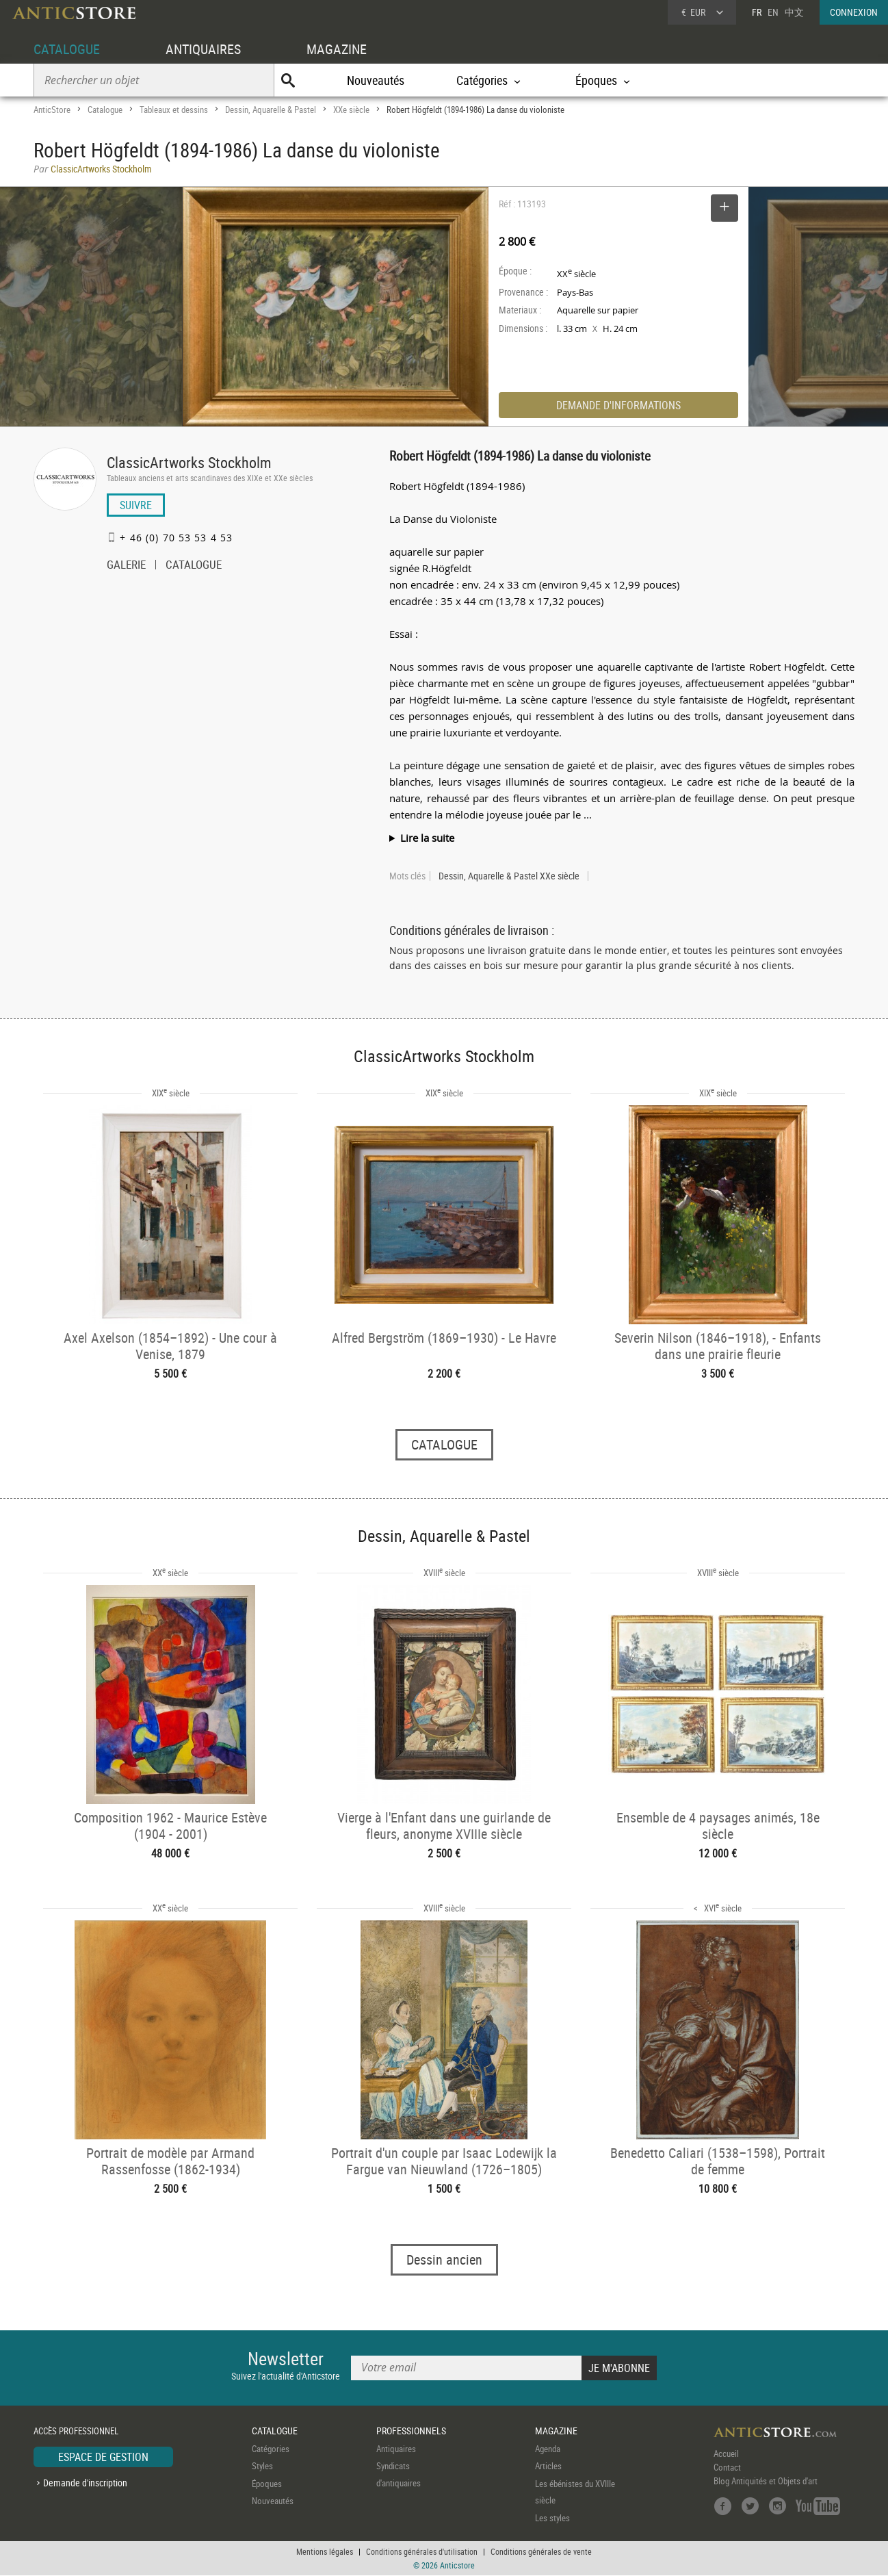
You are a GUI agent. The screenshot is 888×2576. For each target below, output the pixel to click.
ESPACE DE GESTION (103, 2456)
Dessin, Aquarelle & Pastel (270, 109)
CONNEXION (854, 11)
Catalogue (105, 109)
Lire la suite (427, 838)
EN (773, 11)
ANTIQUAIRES (203, 49)
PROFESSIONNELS (411, 2431)
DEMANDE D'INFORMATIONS (618, 405)
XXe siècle (351, 109)
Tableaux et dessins (174, 109)
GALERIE (126, 566)
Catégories (270, 2449)
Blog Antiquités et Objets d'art (766, 2481)
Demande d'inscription (85, 2483)
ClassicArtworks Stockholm (189, 462)
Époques (267, 2483)
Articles (548, 2466)
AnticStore (52, 109)
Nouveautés (375, 80)
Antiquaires (396, 2449)
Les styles (552, 2518)
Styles (262, 2466)
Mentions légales (324, 2552)
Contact (727, 2467)
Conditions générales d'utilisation (422, 2552)
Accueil (726, 2453)
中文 (794, 11)
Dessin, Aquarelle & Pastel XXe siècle (509, 876)
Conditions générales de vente (541, 2552)
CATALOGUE (67, 49)
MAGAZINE (336, 49)
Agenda (547, 2449)
